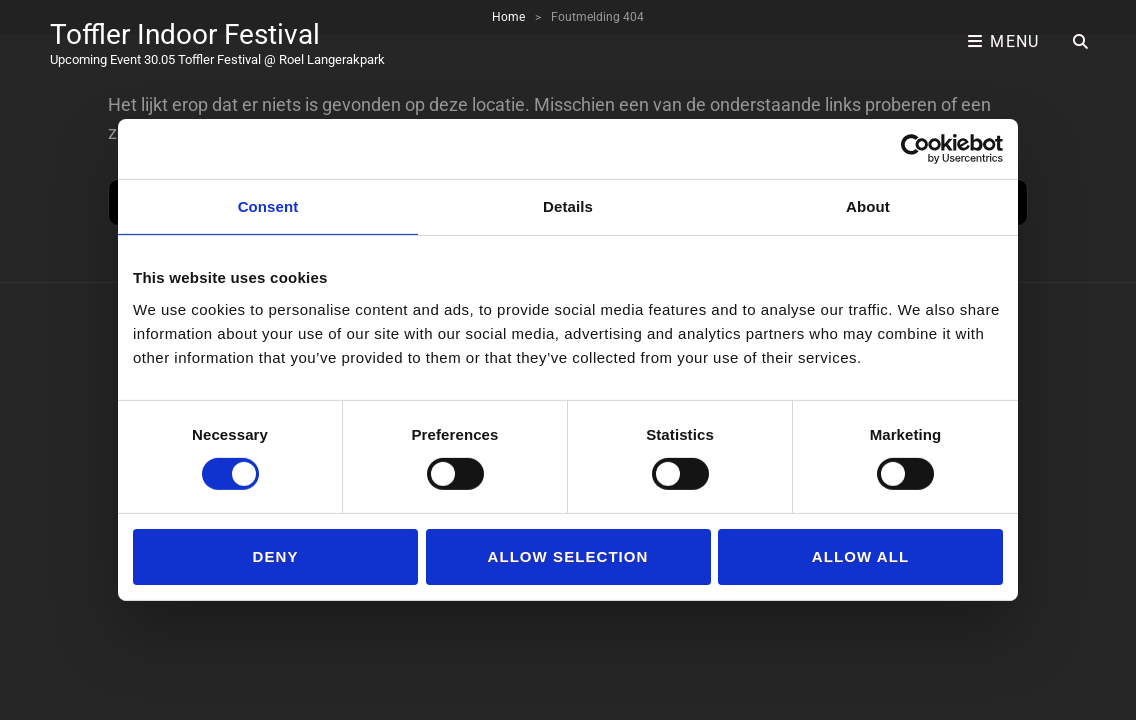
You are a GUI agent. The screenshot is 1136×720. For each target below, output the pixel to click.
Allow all (860, 556)
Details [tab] (568, 206)
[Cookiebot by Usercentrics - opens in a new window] (915, 149)
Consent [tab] (268, 206)
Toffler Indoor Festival (185, 34)
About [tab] (868, 206)
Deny (276, 556)
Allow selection (568, 556)
